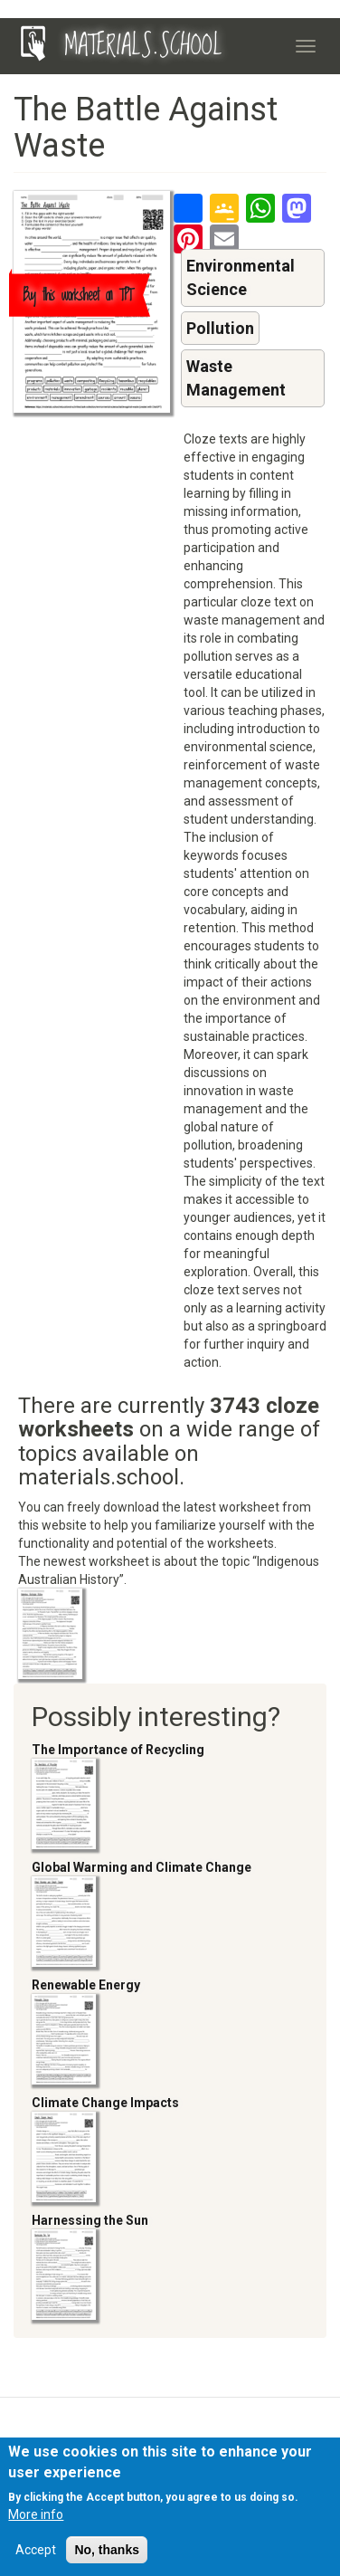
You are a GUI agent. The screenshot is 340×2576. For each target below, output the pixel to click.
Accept (35, 2555)
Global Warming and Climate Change (141, 1867)
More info (35, 2520)
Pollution (220, 328)
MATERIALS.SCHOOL (143, 46)
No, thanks (106, 2555)
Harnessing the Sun (90, 2220)
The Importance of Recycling (118, 1749)
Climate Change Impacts (105, 2102)
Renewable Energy (86, 1985)
